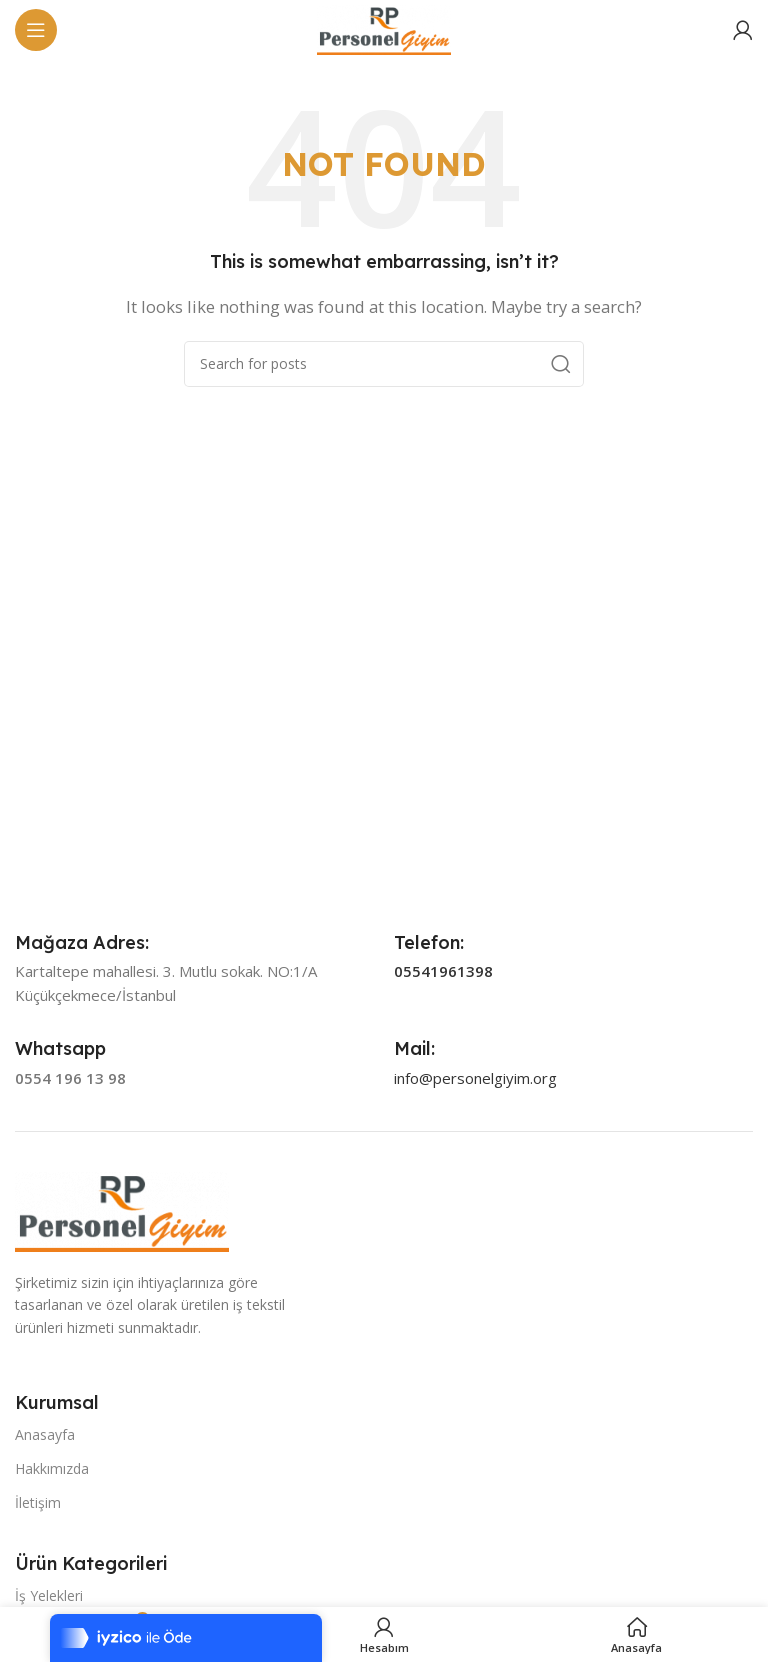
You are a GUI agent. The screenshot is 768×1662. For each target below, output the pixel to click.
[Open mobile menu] (36, 30)
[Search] (384, 364)
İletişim (38, 1502)
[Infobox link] (82, 942)
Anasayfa (45, 1434)
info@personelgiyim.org (475, 1078)
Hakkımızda (52, 1468)
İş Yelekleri (49, 1595)
